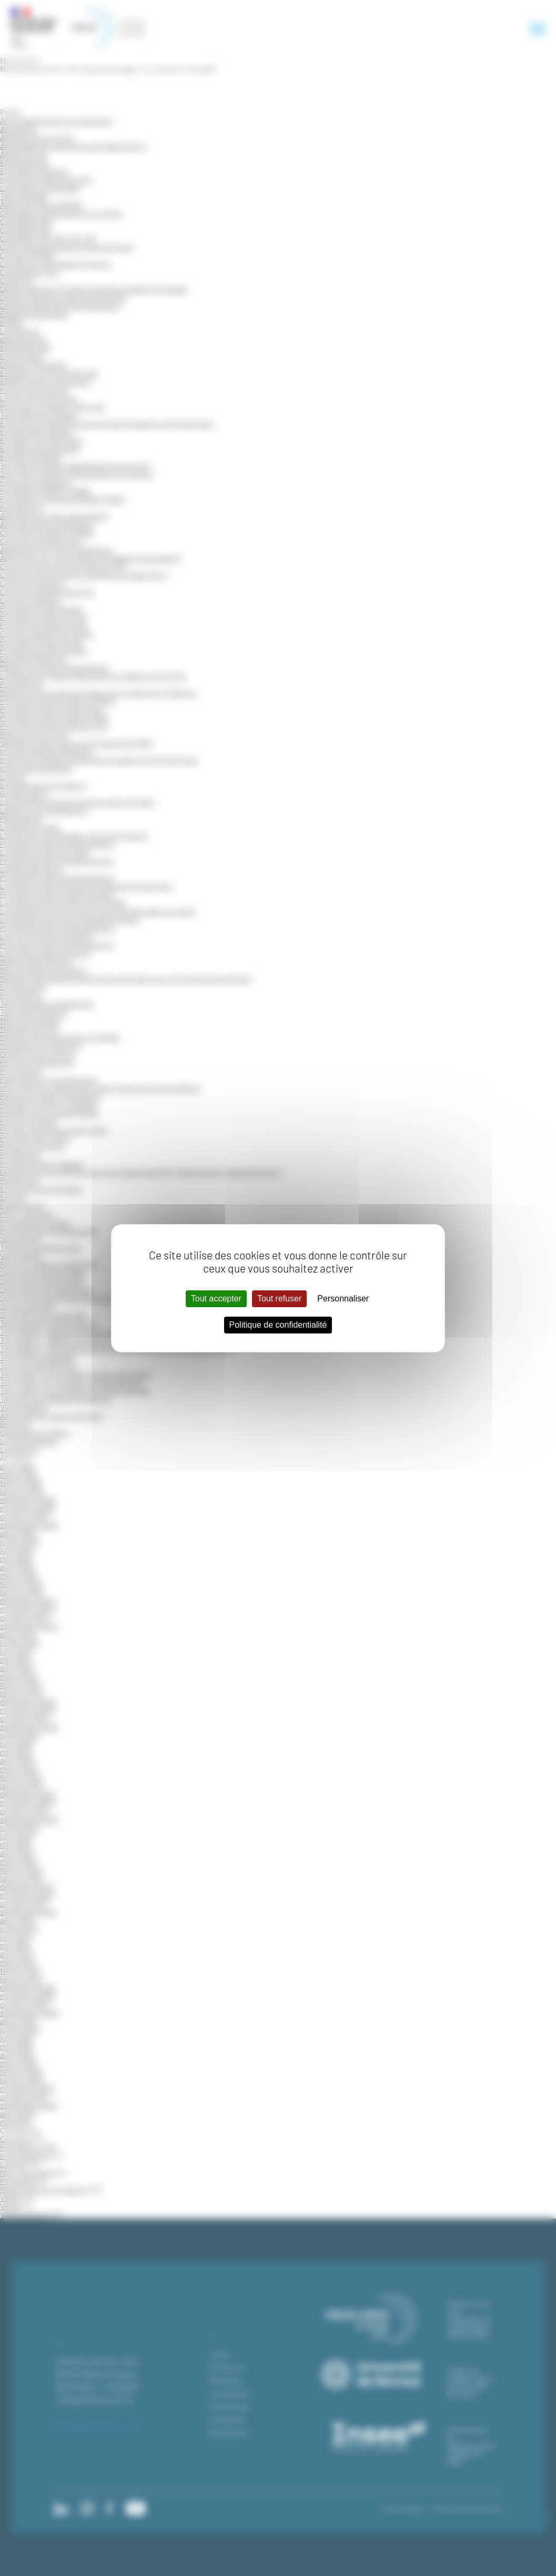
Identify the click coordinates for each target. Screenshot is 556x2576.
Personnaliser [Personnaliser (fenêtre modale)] (343, 1298)
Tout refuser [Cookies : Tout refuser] (279, 1298)
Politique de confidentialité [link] (278, 1324)
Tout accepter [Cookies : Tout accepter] (216, 1298)
